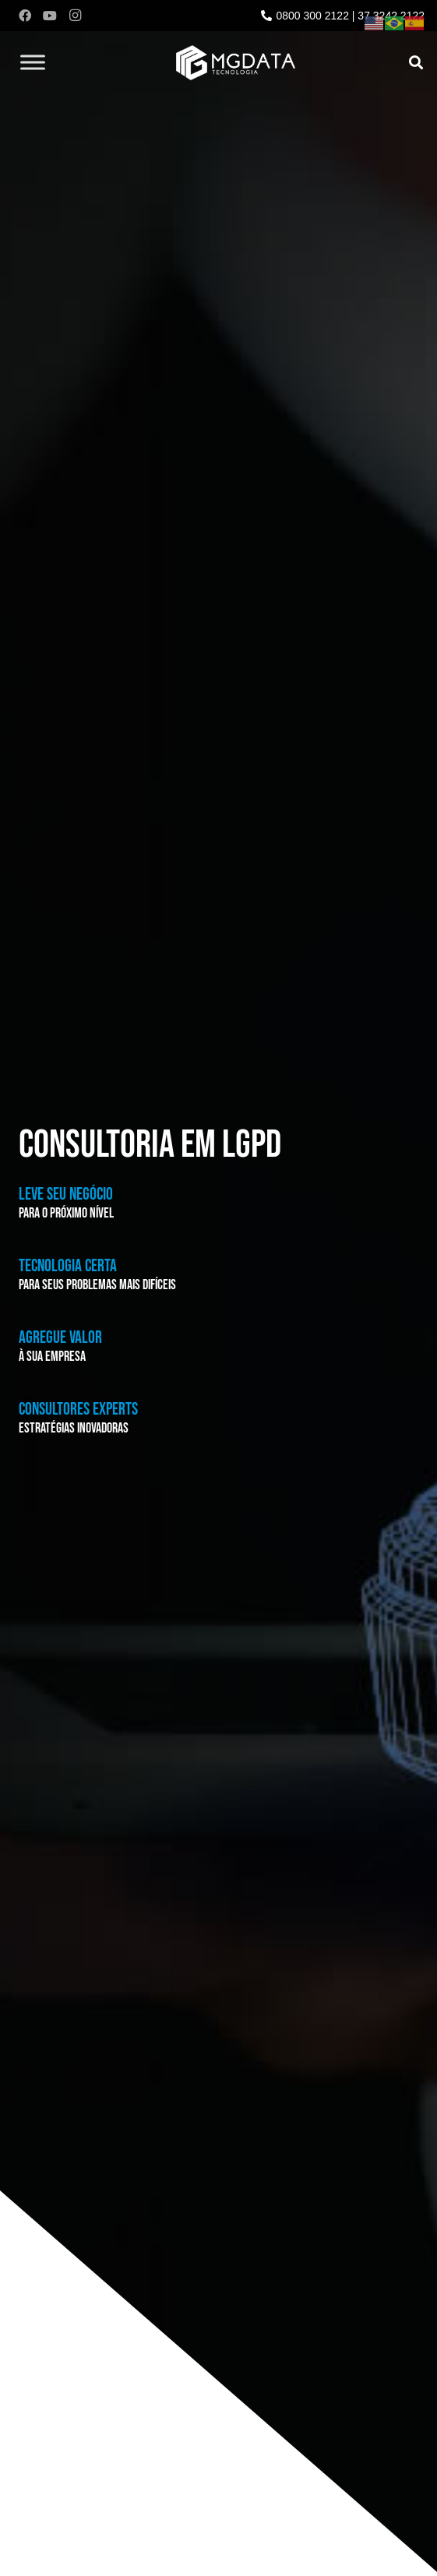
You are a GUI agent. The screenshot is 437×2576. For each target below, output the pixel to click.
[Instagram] (74, 15)
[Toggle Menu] (32, 62)
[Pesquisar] (416, 62)
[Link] (235, 62)
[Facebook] (24, 15)
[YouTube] (49, 15)
